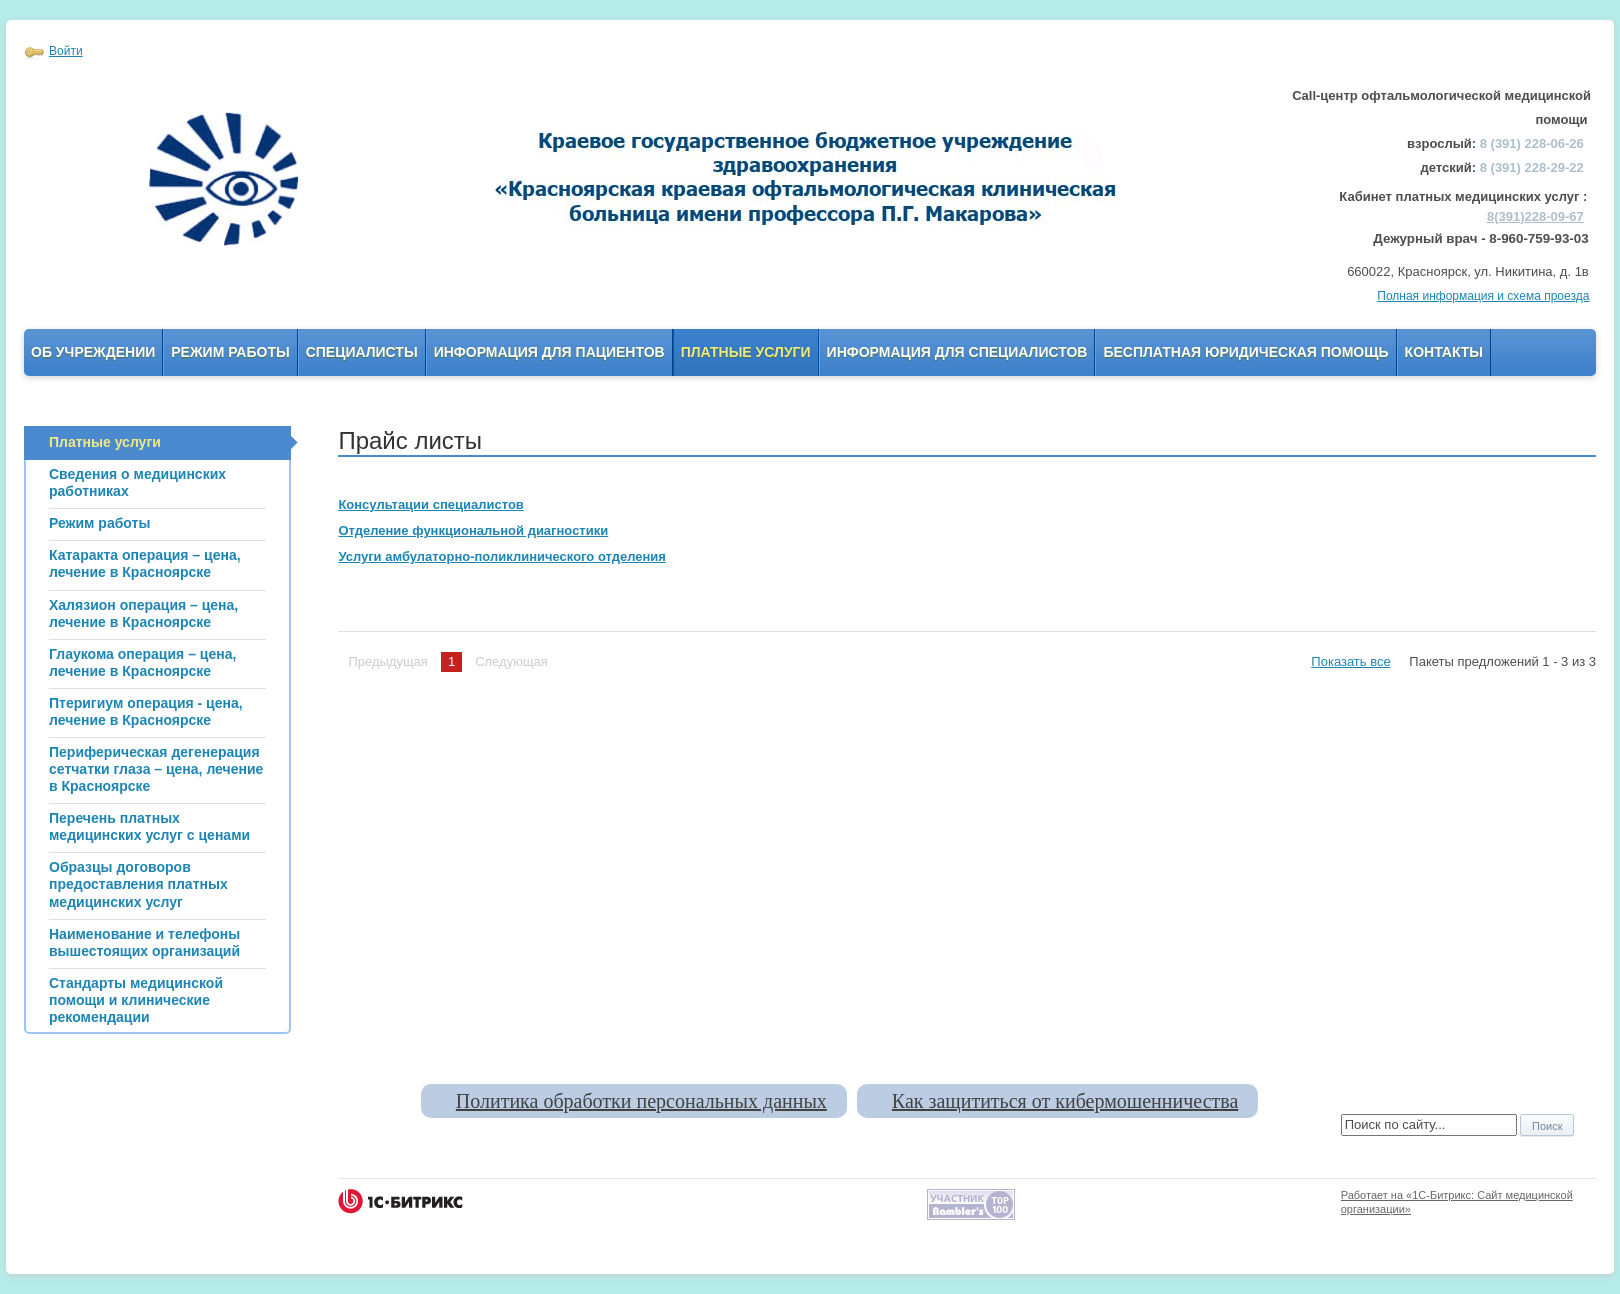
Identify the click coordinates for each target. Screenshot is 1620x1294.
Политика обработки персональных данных (641, 1101)
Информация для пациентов (549, 352)
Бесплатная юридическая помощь (1245, 352)
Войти (66, 51)
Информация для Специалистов (957, 352)
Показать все (1350, 661)
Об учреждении (93, 352)
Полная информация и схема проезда (1483, 296)
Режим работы (230, 352)
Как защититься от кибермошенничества (1065, 1101)
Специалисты (362, 352)
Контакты (1444, 352)
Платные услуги (746, 352)
